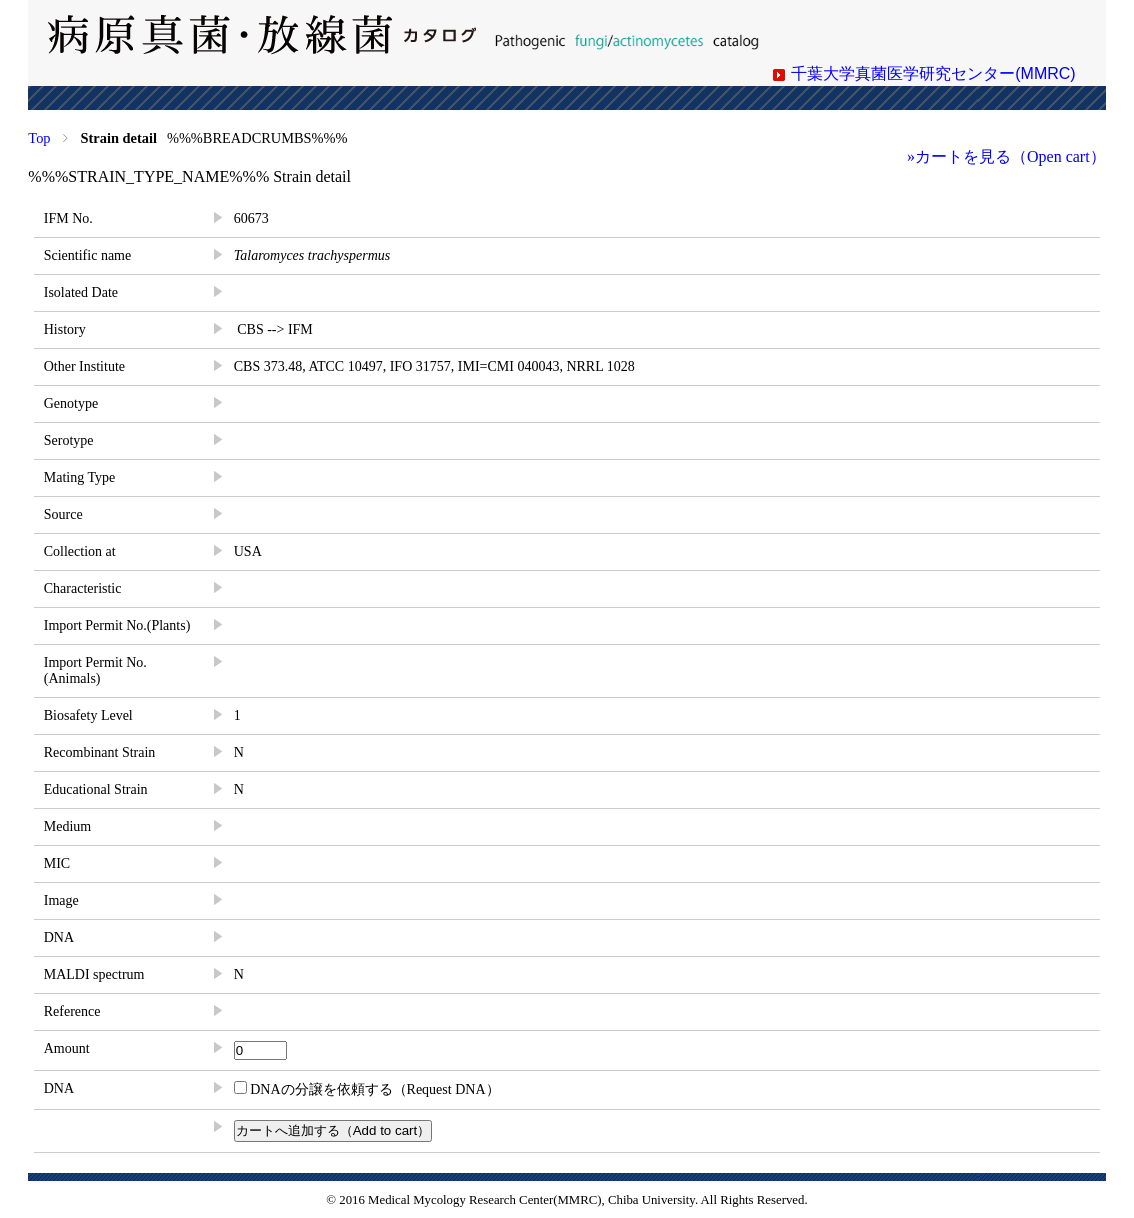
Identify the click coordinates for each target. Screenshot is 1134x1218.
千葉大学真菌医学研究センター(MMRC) (933, 73)
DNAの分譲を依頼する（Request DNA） (367, 1089)
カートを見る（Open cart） (1010, 156)
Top (39, 138)
